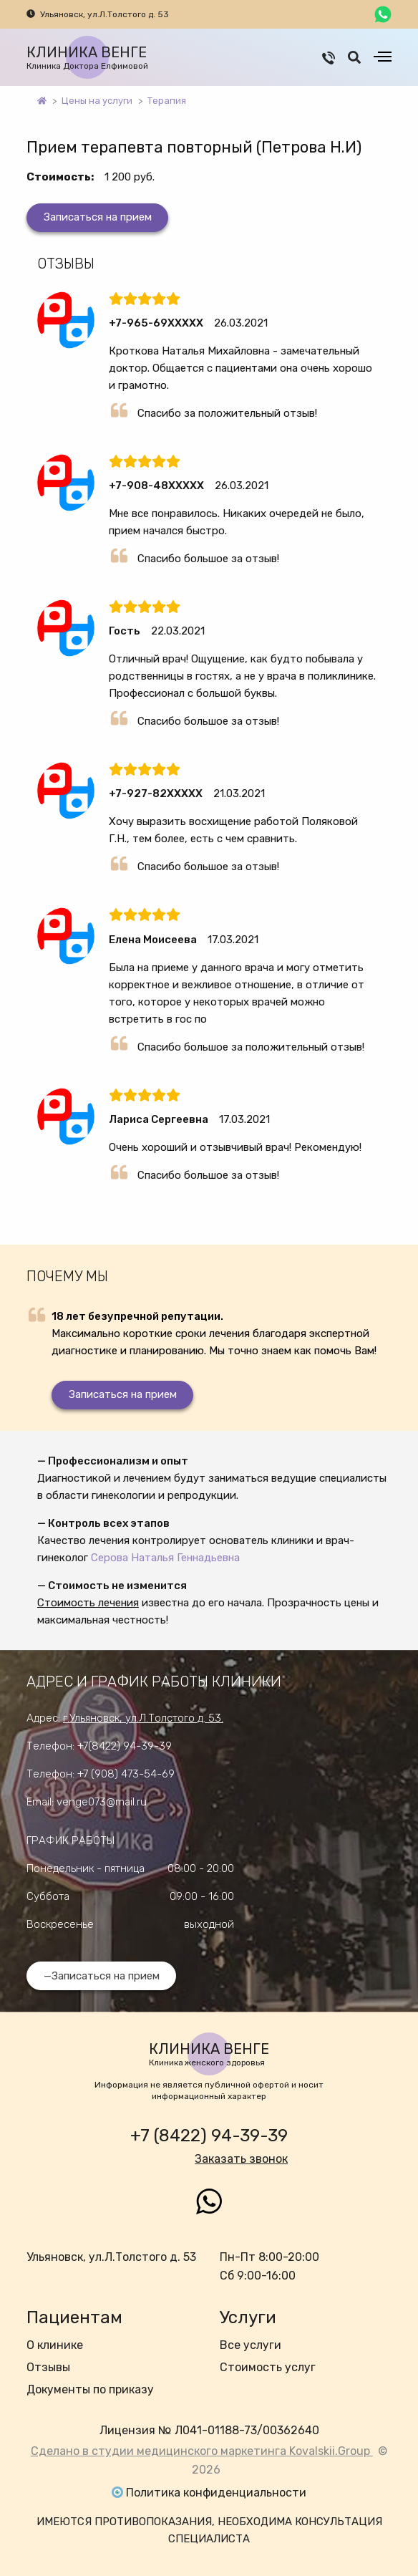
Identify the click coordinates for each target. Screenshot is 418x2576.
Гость (124, 630)
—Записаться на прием (102, 1975)
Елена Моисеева (153, 939)
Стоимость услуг (268, 2367)
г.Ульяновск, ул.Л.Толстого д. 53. (143, 1718)
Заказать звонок (241, 2159)
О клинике (54, 2345)
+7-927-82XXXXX (156, 793)
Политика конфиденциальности (216, 2492)
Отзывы (48, 2367)
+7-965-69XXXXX (156, 323)
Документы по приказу (90, 2389)
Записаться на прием (98, 217)
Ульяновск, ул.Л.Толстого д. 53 (104, 14)
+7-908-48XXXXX (156, 485)
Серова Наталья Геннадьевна (165, 1557)
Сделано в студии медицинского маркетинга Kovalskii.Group (202, 2451)
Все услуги (250, 2345)
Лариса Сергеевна (158, 1119)
